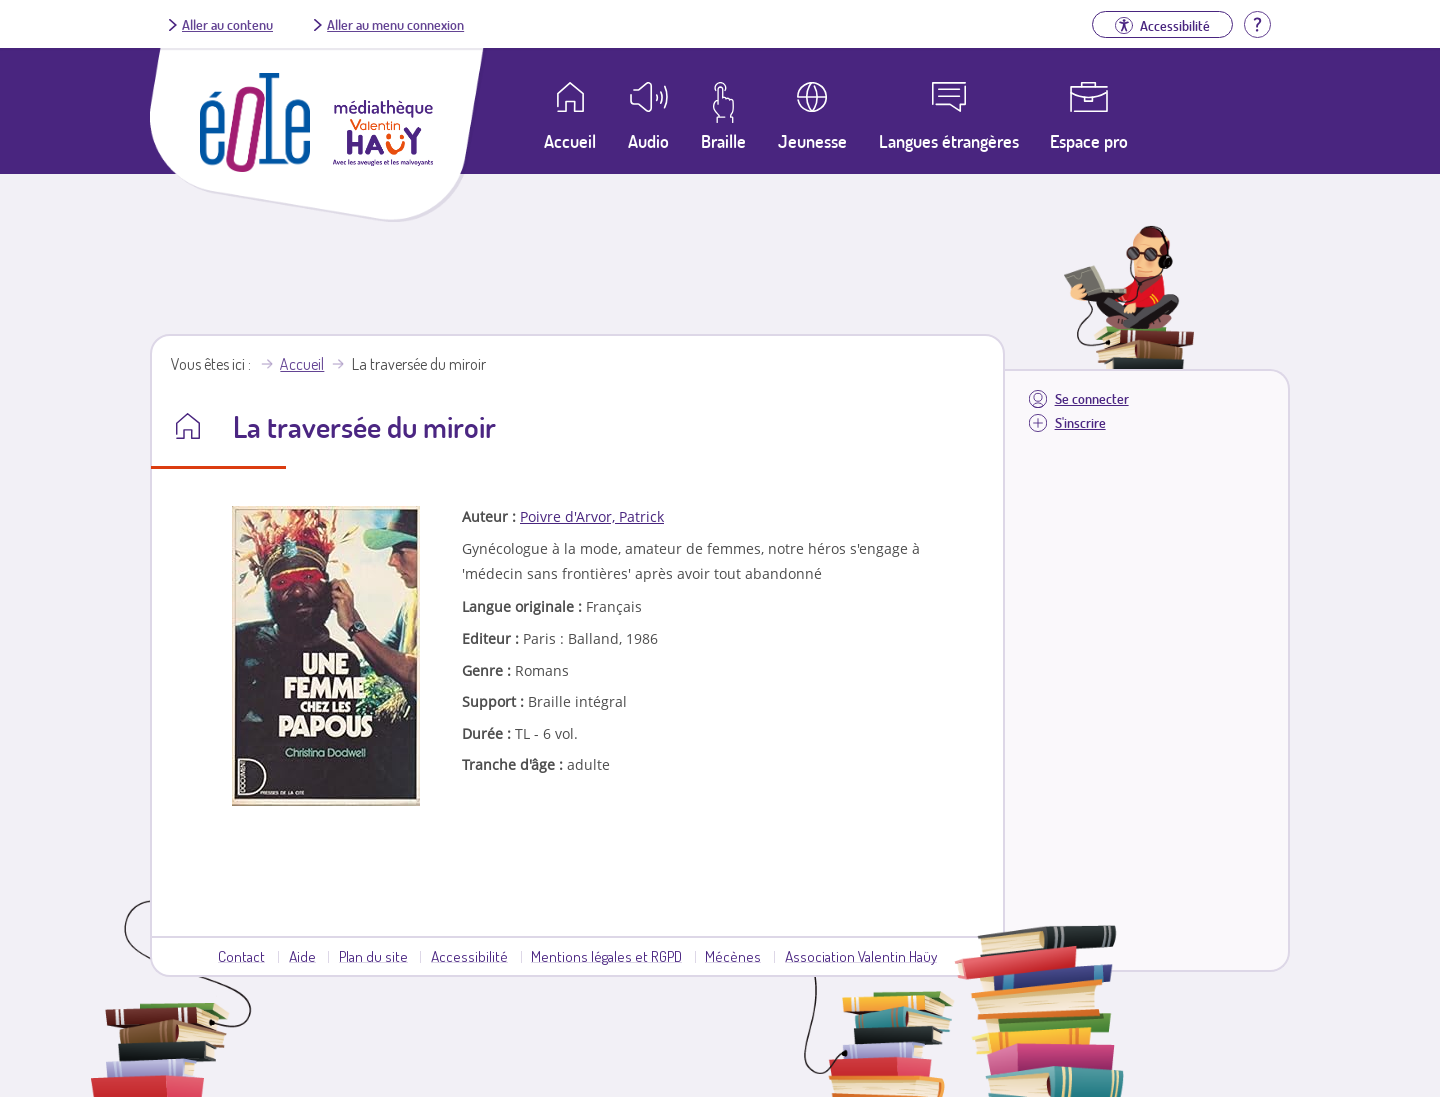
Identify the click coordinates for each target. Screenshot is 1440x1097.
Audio (648, 141)
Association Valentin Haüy (861, 956)
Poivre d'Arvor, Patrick (592, 516)
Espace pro (1089, 141)
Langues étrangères (949, 141)
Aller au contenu (227, 24)
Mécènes (733, 956)
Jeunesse (812, 141)
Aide (302, 956)
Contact (241, 956)
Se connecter (1092, 398)
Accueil (302, 364)
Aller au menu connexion (395, 24)
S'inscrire (1080, 422)
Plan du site (373, 956)
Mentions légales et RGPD (606, 956)
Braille (723, 141)
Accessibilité (469, 956)
